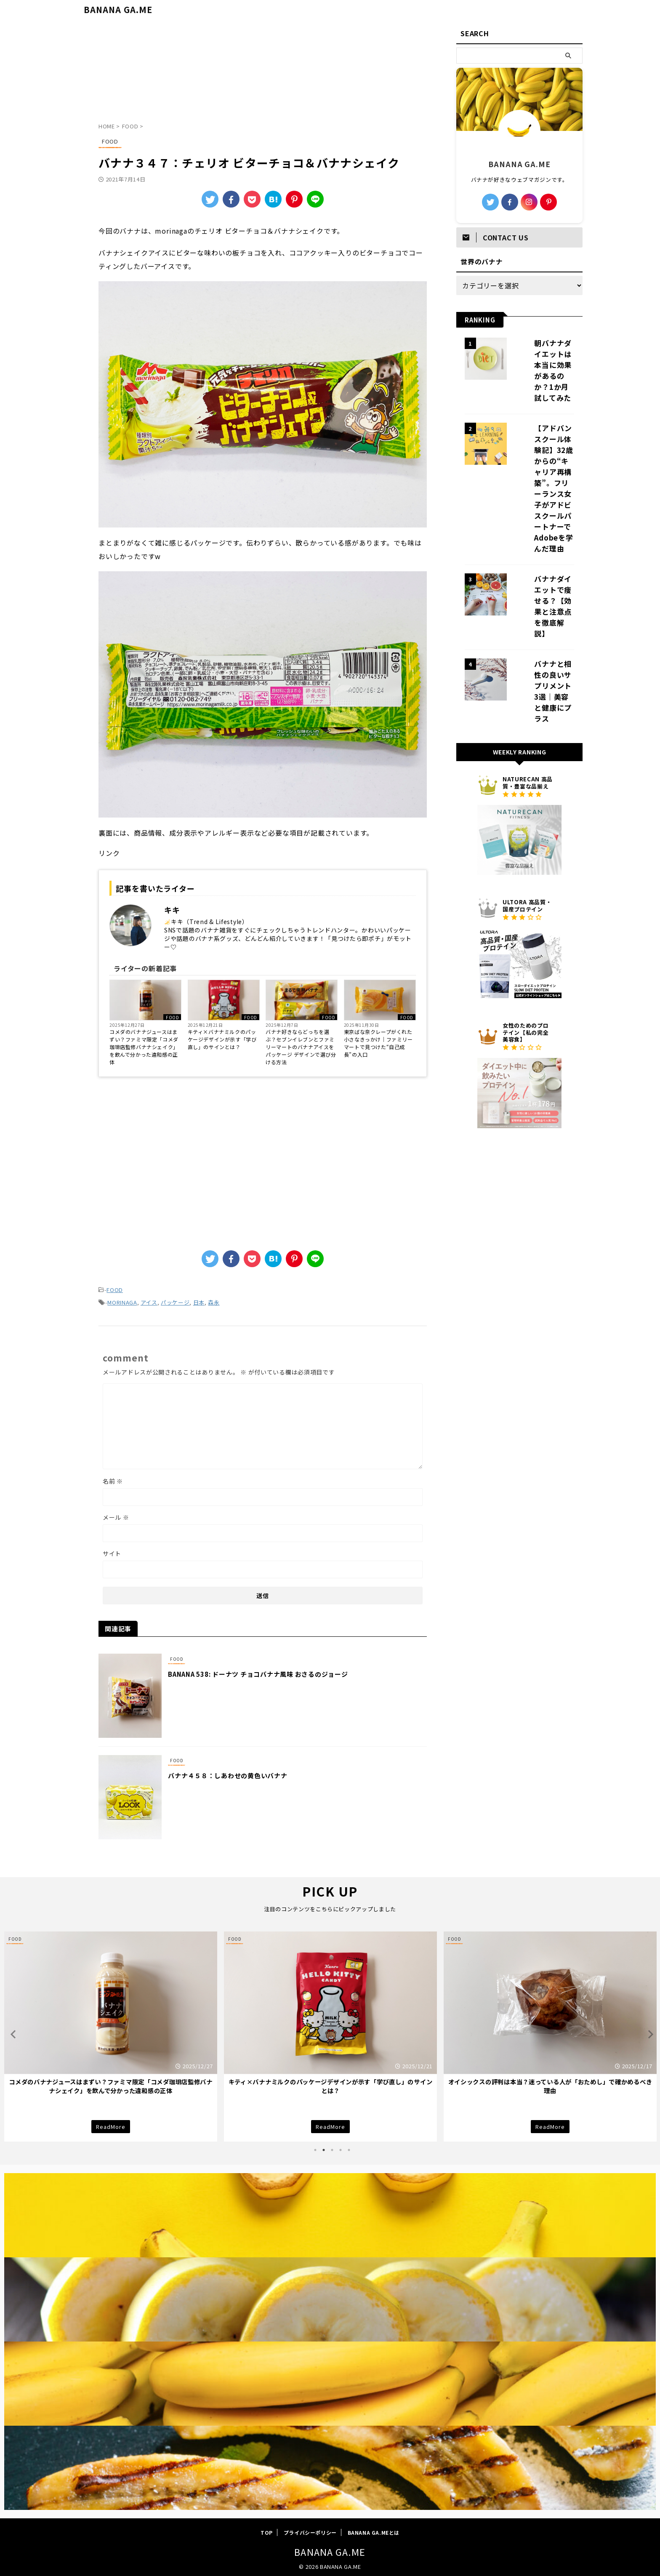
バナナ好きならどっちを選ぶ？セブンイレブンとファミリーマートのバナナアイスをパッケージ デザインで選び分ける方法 (301, 1047)
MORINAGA (122, 1301)
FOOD (172, 1017)
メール (116, 1514)
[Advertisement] (262, 74)
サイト (112, 1551)
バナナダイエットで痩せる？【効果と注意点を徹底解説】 (543, 524)
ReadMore (111, 2123)
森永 (213, 1301)
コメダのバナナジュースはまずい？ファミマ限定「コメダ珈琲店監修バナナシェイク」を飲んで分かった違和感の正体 (143, 1047)
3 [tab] (332, 2147)
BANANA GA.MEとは (373, 2529)
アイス (149, 1301)
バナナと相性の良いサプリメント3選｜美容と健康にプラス (543, 583)
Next (648, 2031)
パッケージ (175, 1301)
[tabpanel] (110, 2034)
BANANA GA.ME (118, 9)
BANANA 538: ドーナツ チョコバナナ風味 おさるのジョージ (279, 1671)
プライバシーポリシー (310, 2529)
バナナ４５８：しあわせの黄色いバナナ (249, 1773)
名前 (113, 1478)
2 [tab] (323, 2147)
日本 (199, 1301)
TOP (267, 2529)
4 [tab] (340, 2147)
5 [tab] (349, 2147)
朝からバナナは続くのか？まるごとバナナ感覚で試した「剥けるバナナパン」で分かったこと (110, 2083)
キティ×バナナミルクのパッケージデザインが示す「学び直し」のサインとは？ (222, 1039)
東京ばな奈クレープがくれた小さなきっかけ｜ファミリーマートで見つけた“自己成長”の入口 (378, 1043)
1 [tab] (315, 2147)
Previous (12, 2031)
